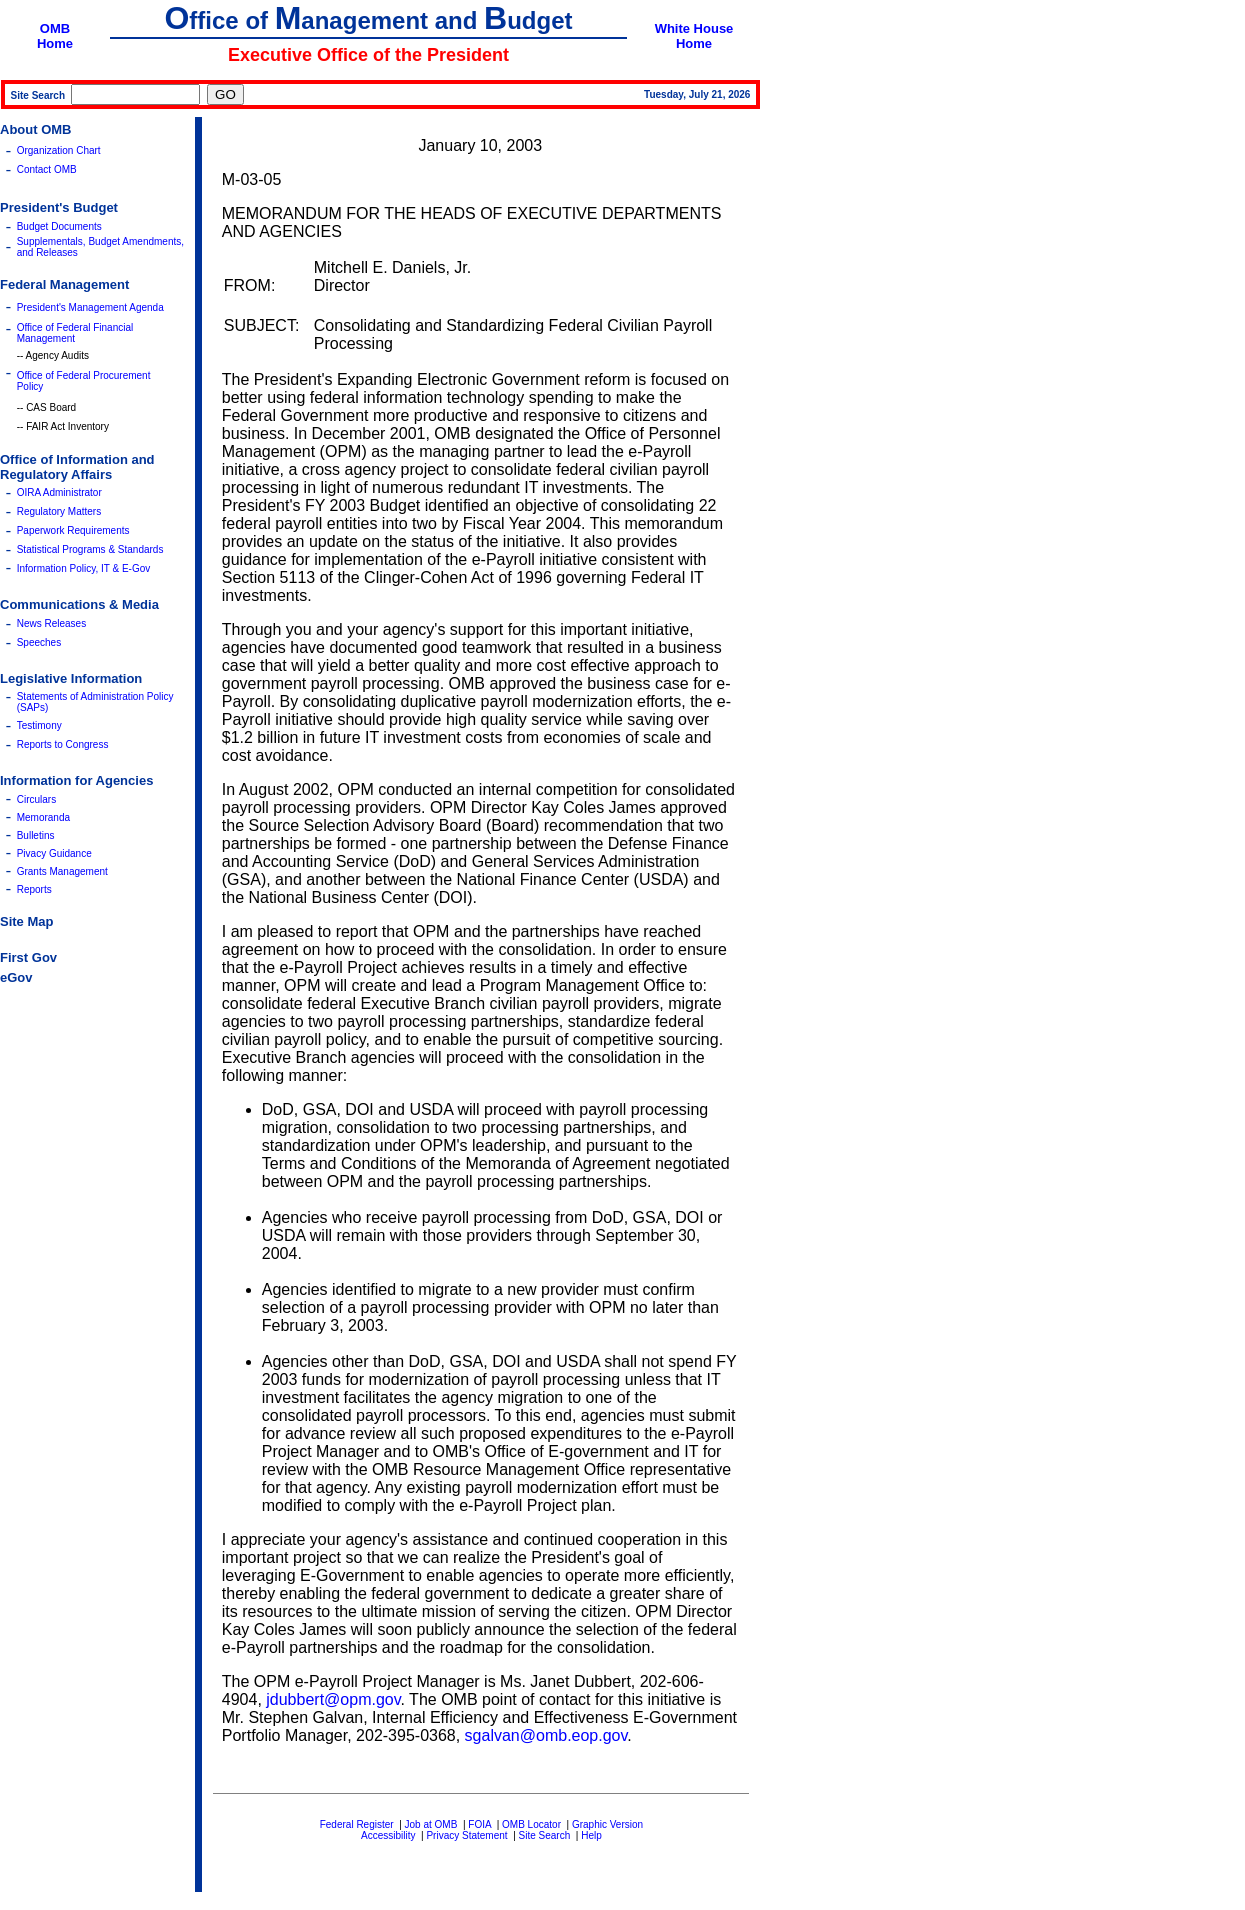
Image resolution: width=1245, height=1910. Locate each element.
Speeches (39, 642)
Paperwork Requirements (73, 530)
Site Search (545, 1835)
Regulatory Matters (59, 511)
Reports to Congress (63, 744)
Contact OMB (47, 169)
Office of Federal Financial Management (75, 333)
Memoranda (43, 817)
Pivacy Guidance (54, 853)
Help (591, 1835)
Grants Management (62, 871)
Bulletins (36, 835)
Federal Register (357, 1824)
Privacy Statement (466, 1835)
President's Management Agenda (90, 307)
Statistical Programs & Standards (90, 549)
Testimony (39, 725)
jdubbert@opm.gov (333, 1699)
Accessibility (388, 1835)
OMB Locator (531, 1824)
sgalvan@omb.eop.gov (546, 1735)
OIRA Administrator (59, 492)
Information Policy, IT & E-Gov (84, 568)
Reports (34, 889)
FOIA (479, 1824)
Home (55, 43)
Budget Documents (59, 226)
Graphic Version (607, 1824)
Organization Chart (59, 150)
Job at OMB (431, 1824)
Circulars (36, 799)
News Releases (51, 623)
